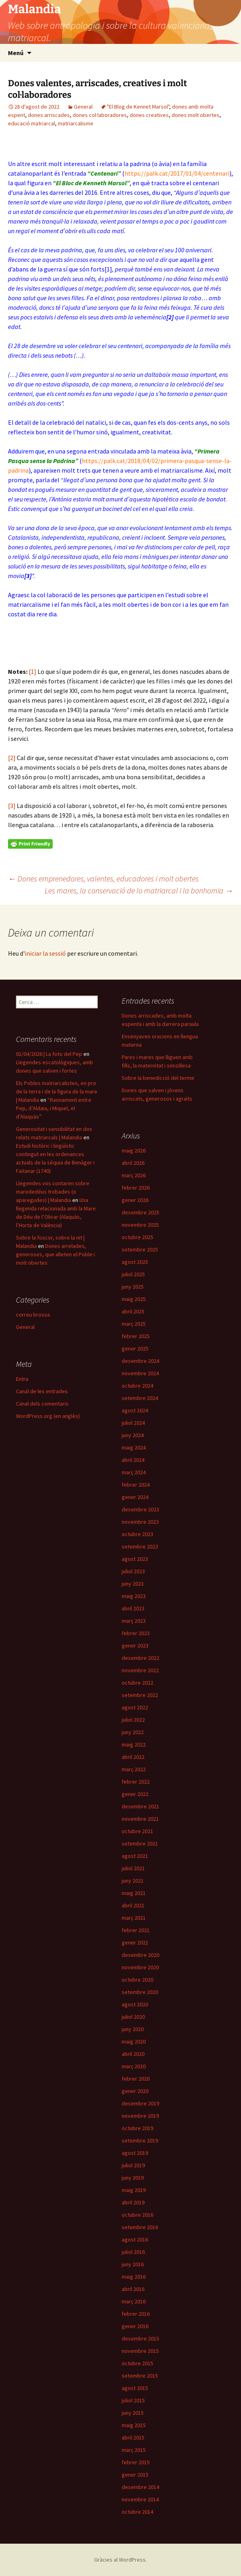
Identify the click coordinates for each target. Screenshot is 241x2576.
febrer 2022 (136, 1781)
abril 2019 (133, 2202)
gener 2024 (135, 1497)
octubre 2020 (137, 1979)
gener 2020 (135, 2091)
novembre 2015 (140, 2350)
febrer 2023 (136, 1633)
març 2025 (134, 1323)
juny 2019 (133, 2177)
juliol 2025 (133, 1274)
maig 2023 (134, 1596)
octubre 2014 (137, 2511)
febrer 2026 (136, 1187)
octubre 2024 (137, 1385)
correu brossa (33, 1314)
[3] (12, 806)
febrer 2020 (136, 2078)
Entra (22, 1378)
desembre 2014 (140, 2487)
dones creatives (149, 115)
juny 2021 (133, 1880)
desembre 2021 (140, 1806)
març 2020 (134, 2066)
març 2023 (134, 1620)
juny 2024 (133, 1435)
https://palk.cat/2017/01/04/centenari (176, 173)
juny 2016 (133, 2264)
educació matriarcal (31, 123)
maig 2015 (134, 2425)
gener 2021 (135, 1942)
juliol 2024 (133, 1422)
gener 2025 (135, 1348)
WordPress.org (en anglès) (48, 1416)
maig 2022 (134, 1744)
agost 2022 (135, 1707)
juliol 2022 (133, 1719)
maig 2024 (134, 1447)
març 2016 (134, 2301)
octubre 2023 (137, 1534)
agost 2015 (135, 2388)
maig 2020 (134, 2041)
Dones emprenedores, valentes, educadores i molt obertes (103, 878)
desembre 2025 (140, 1212)
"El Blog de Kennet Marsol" (138, 106)
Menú (16, 53)
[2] (12, 758)
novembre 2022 (140, 1670)
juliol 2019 (133, 2165)
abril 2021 (133, 1905)
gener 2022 (135, 1794)
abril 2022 (133, 1756)
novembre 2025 (140, 1224)
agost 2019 (135, 2152)
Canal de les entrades (42, 1391)
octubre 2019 (137, 2128)
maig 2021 (134, 1893)
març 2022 (134, 1769)
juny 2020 (133, 2029)
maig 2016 (134, 2276)
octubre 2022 (137, 1682)
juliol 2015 (133, 2400)
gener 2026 (135, 1200)
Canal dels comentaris (42, 1403)
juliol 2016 (133, 2251)
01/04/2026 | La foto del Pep (49, 1053)
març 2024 (134, 1472)
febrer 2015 (136, 2462)
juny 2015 (133, 2412)
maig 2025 (134, 1299)
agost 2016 (135, 2239)
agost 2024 (135, 1410)
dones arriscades (49, 115)
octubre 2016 (137, 2214)
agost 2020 (135, 2004)
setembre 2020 (140, 1992)
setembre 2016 (140, 2227)
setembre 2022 (140, 1695)
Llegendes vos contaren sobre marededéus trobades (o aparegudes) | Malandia (52, 1192)
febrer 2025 (136, 1336)
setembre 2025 (140, 1249)
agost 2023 (135, 1558)
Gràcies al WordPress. (120, 2559)
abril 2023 (133, 1608)
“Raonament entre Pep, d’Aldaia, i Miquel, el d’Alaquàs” (53, 1108)
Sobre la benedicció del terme (158, 1077)
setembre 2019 (140, 2140)
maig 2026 (134, 1150)
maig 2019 (134, 2190)
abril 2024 (133, 1459)
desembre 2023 (140, 1509)
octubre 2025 (137, 1237)
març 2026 (134, 1175)
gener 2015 (135, 2474)
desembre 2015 (140, 2338)
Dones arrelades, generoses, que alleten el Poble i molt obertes (55, 1254)
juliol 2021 (133, 1868)
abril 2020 (133, 2053)
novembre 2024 (140, 1373)
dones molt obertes (195, 115)
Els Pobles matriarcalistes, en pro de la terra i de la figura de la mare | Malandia (56, 1091)
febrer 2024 (136, 1484)
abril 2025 (133, 1311)
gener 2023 (135, 1645)
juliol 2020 (133, 2016)
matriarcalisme (75, 123)
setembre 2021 (140, 1843)
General (83, 106)
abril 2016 (133, 2289)
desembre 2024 (140, 1360)
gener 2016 (135, 2326)
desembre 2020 (140, 1954)
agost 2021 (135, 1855)
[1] (108, 269)
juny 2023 (133, 1583)
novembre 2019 (140, 2115)
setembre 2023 (140, 1546)
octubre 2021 (137, 1831)
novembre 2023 (140, 1521)
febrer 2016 (136, 2313)
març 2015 (134, 2449)
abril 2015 (133, 2437)
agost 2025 (135, 1261)
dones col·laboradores (100, 115)
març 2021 (134, 1917)
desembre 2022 (140, 1657)
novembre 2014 (140, 2499)
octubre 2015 (137, 2363)
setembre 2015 (140, 2375)
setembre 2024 (140, 1398)
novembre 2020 (140, 1967)
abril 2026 (133, 1162)
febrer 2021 (136, 1930)
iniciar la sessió (45, 953)
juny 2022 (133, 1732)
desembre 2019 (140, 2103)
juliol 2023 (133, 1571)
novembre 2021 (140, 1818)
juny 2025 (133, 1286)
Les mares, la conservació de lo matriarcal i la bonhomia (139, 890)
